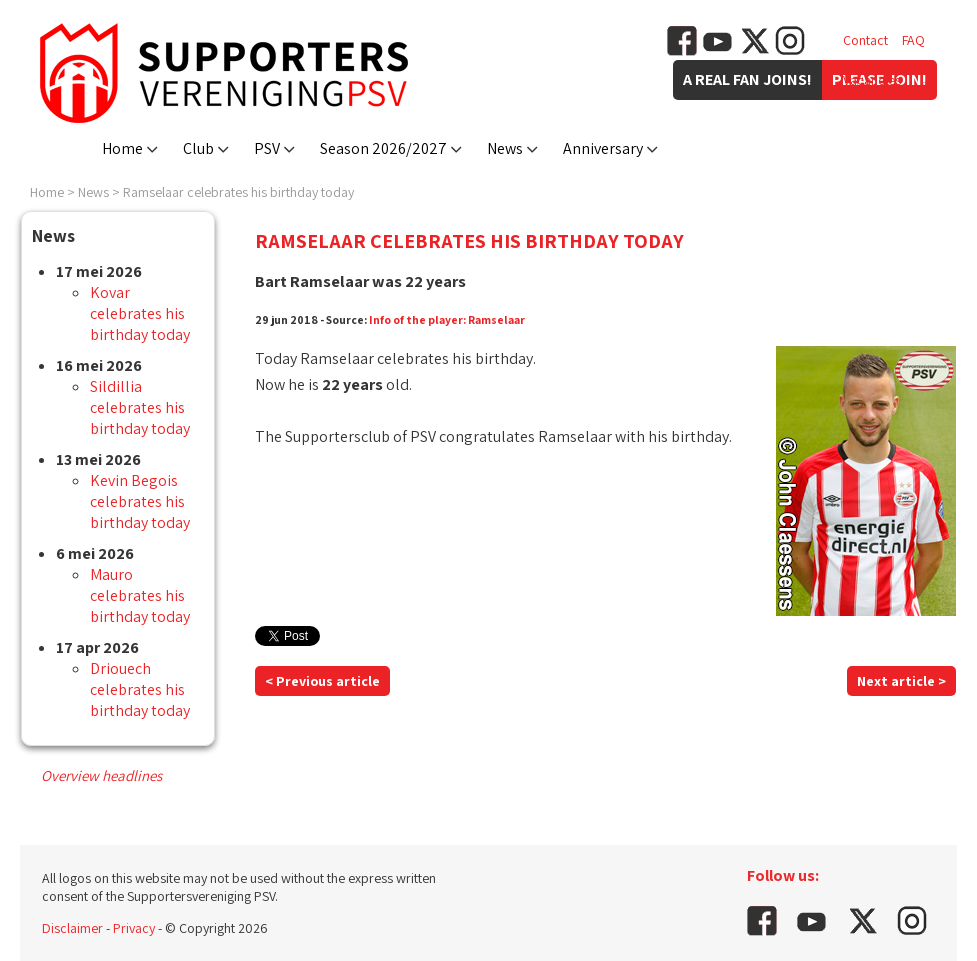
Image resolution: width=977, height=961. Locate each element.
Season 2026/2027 (383, 148)
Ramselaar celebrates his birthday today (238, 192)
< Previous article (322, 681)
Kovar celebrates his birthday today (140, 313)
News (505, 148)
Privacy (134, 928)
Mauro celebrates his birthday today (140, 595)
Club (198, 148)
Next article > (901, 681)
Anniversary (603, 148)
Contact (865, 40)
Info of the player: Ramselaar (447, 319)
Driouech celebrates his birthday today (140, 689)
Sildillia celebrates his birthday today (140, 407)
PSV (267, 148)
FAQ (913, 40)
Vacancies (872, 80)
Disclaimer (72, 928)
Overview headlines (101, 775)
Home (122, 148)
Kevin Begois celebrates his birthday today (140, 501)
